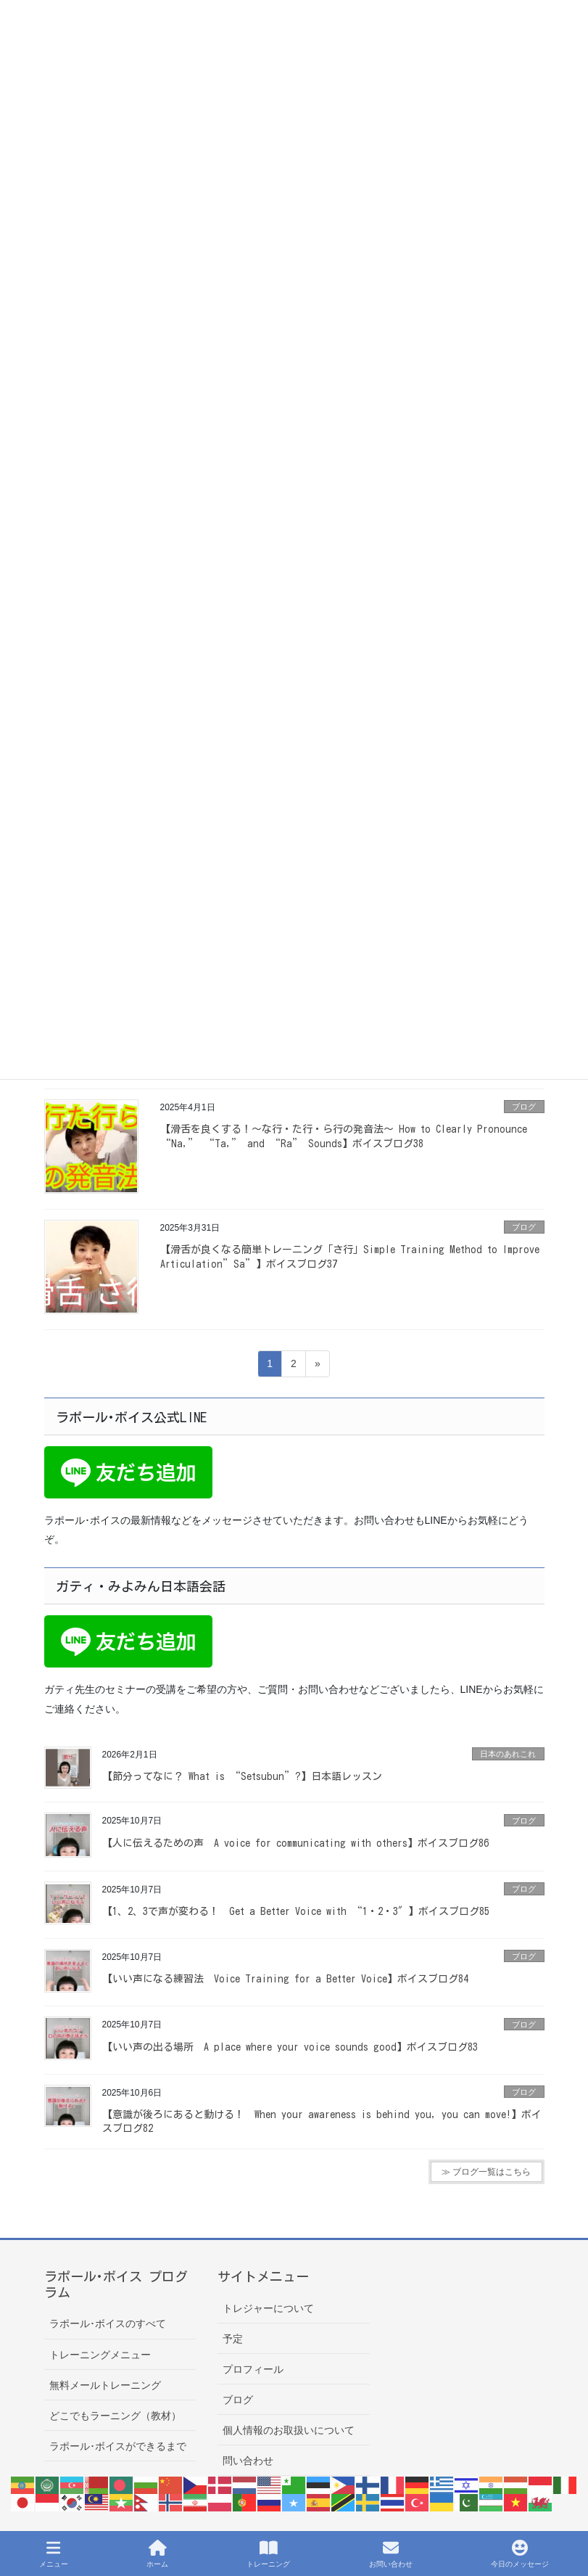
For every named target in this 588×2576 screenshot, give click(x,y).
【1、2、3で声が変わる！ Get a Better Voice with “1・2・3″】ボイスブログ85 (295, 1911)
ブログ (524, 1106)
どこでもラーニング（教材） (115, 2415)
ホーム (157, 2553)
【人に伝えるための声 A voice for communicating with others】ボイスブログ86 (295, 1843)
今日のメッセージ (520, 2553)
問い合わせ (248, 2460)
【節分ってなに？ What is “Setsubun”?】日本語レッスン (242, 1776)
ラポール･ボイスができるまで (117, 2446)
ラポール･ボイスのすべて (107, 2323)
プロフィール (253, 2369)
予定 (233, 2339)
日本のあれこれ (508, 1754)
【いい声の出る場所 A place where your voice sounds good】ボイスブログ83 (290, 2047)
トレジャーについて (268, 2308)
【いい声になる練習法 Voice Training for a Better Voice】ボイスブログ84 (285, 1979)
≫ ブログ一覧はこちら (486, 2172)
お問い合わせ (391, 2553)
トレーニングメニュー (100, 2354)
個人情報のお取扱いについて (289, 2430)
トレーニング (268, 2553)
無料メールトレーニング (105, 2385)
